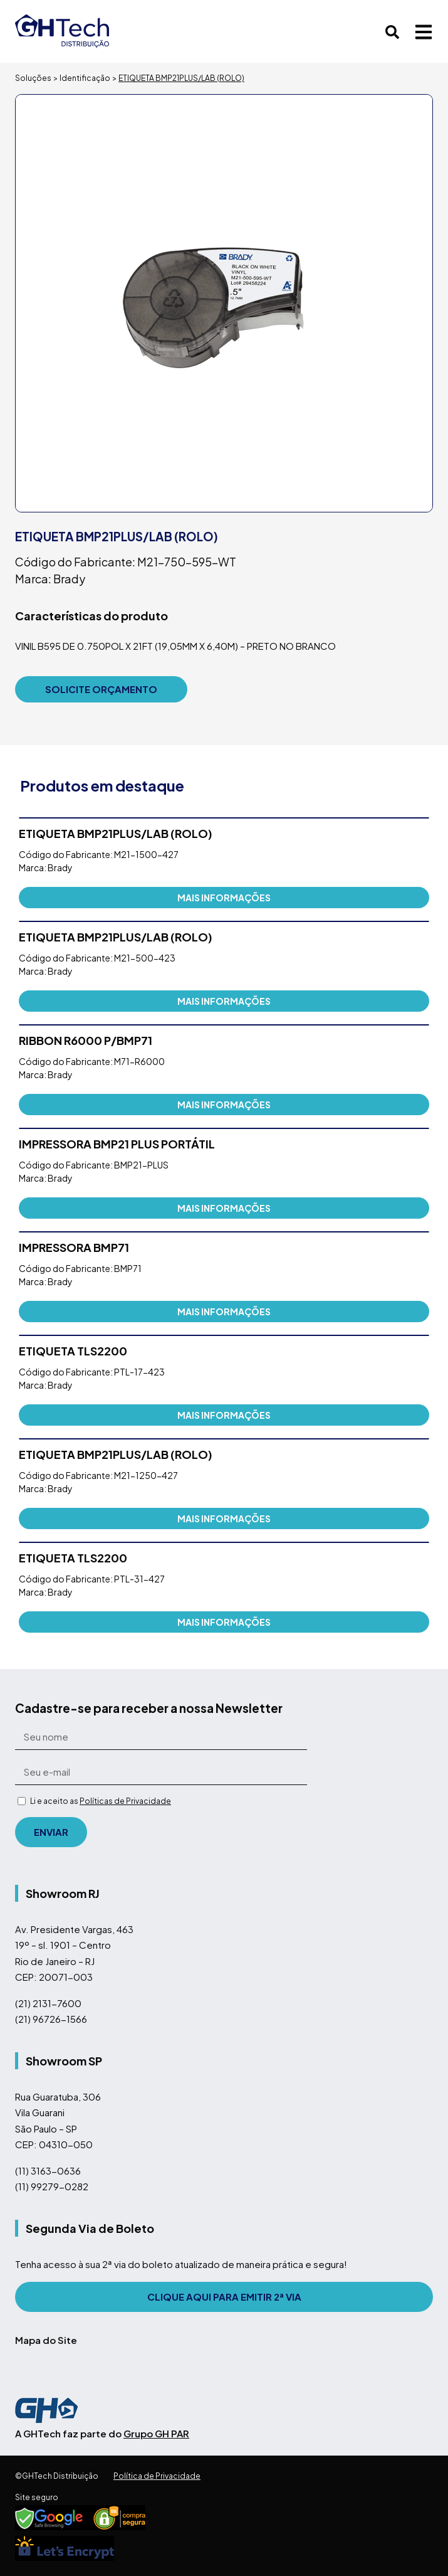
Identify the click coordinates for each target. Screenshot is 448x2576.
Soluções (33, 78)
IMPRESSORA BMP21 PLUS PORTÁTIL (117, 1144)
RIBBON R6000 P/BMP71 (85, 1040)
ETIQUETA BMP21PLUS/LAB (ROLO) (115, 833)
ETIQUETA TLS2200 (73, 1351)
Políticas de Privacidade (125, 1801)
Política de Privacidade (157, 2476)
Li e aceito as (100, 1801)
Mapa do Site (46, 2340)
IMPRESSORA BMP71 (74, 1247)
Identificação (85, 78)
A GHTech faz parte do (102, 2433)
